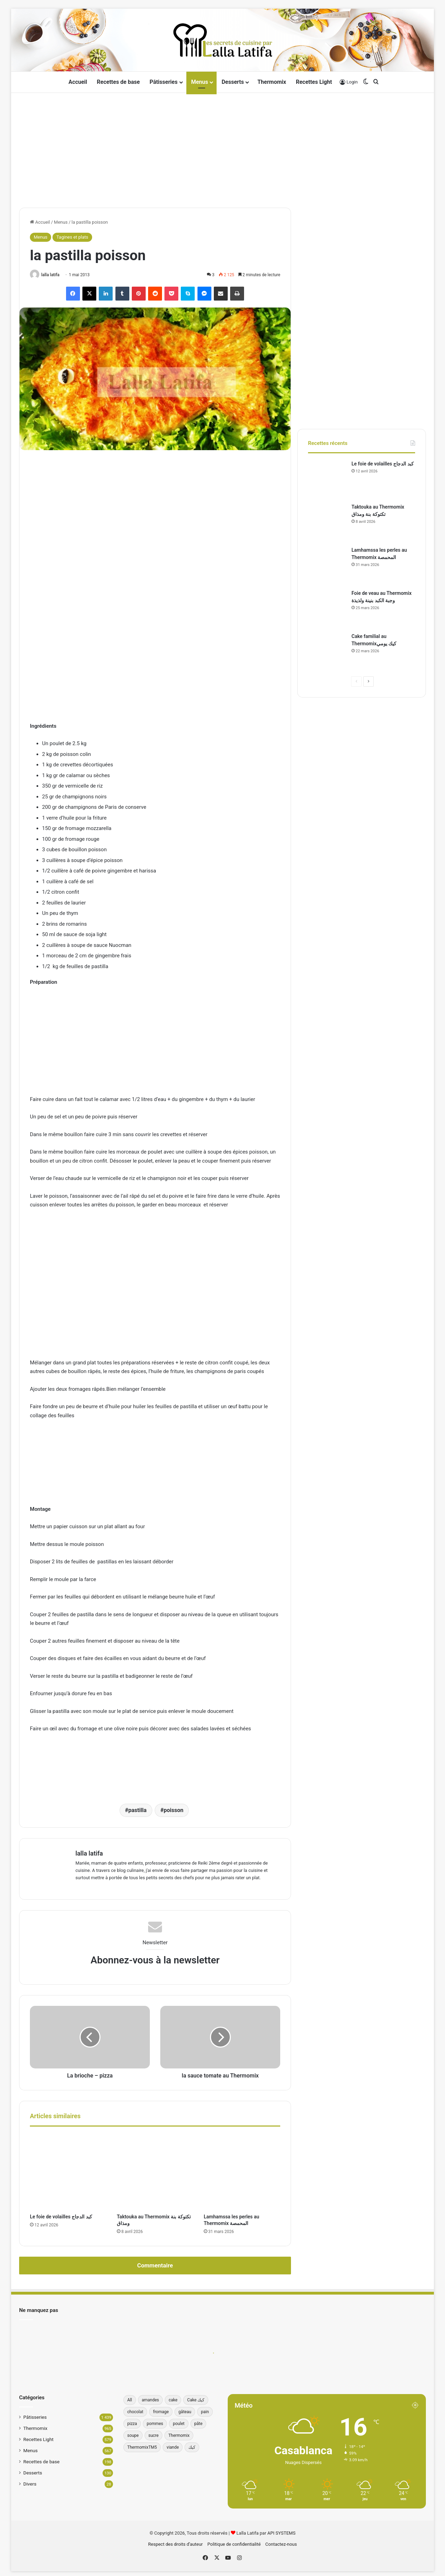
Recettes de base (118, 82)
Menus (199, 82)
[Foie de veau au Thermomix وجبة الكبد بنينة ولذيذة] (327, 609)
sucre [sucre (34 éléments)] (153, 2434)
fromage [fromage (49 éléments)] (161, 2411)
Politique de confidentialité (234, 2543)
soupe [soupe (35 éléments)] (133, 2434)
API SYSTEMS (281, 2532)
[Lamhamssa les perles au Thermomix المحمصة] (242, 2171)
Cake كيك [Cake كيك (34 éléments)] (195, 2399)
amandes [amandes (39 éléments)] (150, 2399)
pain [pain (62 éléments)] (205, 2411)
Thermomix (271, 82)
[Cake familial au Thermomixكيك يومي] (327, 652)
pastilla (137, 1810)
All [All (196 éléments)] (129, 2399)
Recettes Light (314, 82)
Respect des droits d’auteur (175, 2543)
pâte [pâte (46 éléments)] (198, 2423)
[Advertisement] (222, 148)
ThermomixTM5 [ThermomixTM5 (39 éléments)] (142, 2446)
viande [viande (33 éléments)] (173, 2446)
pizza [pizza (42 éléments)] (132, 2423)
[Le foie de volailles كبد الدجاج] (68, 2171)
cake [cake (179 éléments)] (173, 2399)
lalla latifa (51, 274)
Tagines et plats (72, 237)
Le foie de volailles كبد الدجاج (61, 2216)
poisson (174, 1810)
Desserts (232, 82)
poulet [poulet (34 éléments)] (178, 2423)
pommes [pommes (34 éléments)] (155, 2423)
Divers (30, 2483)
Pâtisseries (163, 82)
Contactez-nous (281, 2543)
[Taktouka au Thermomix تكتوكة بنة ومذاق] (155, 2171)
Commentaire (155, 2264)
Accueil (77, 82)
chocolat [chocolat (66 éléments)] (135, 2411)
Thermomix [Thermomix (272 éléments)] (178, 2434)
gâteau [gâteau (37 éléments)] (184, 2411)
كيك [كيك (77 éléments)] (191, 2446)
